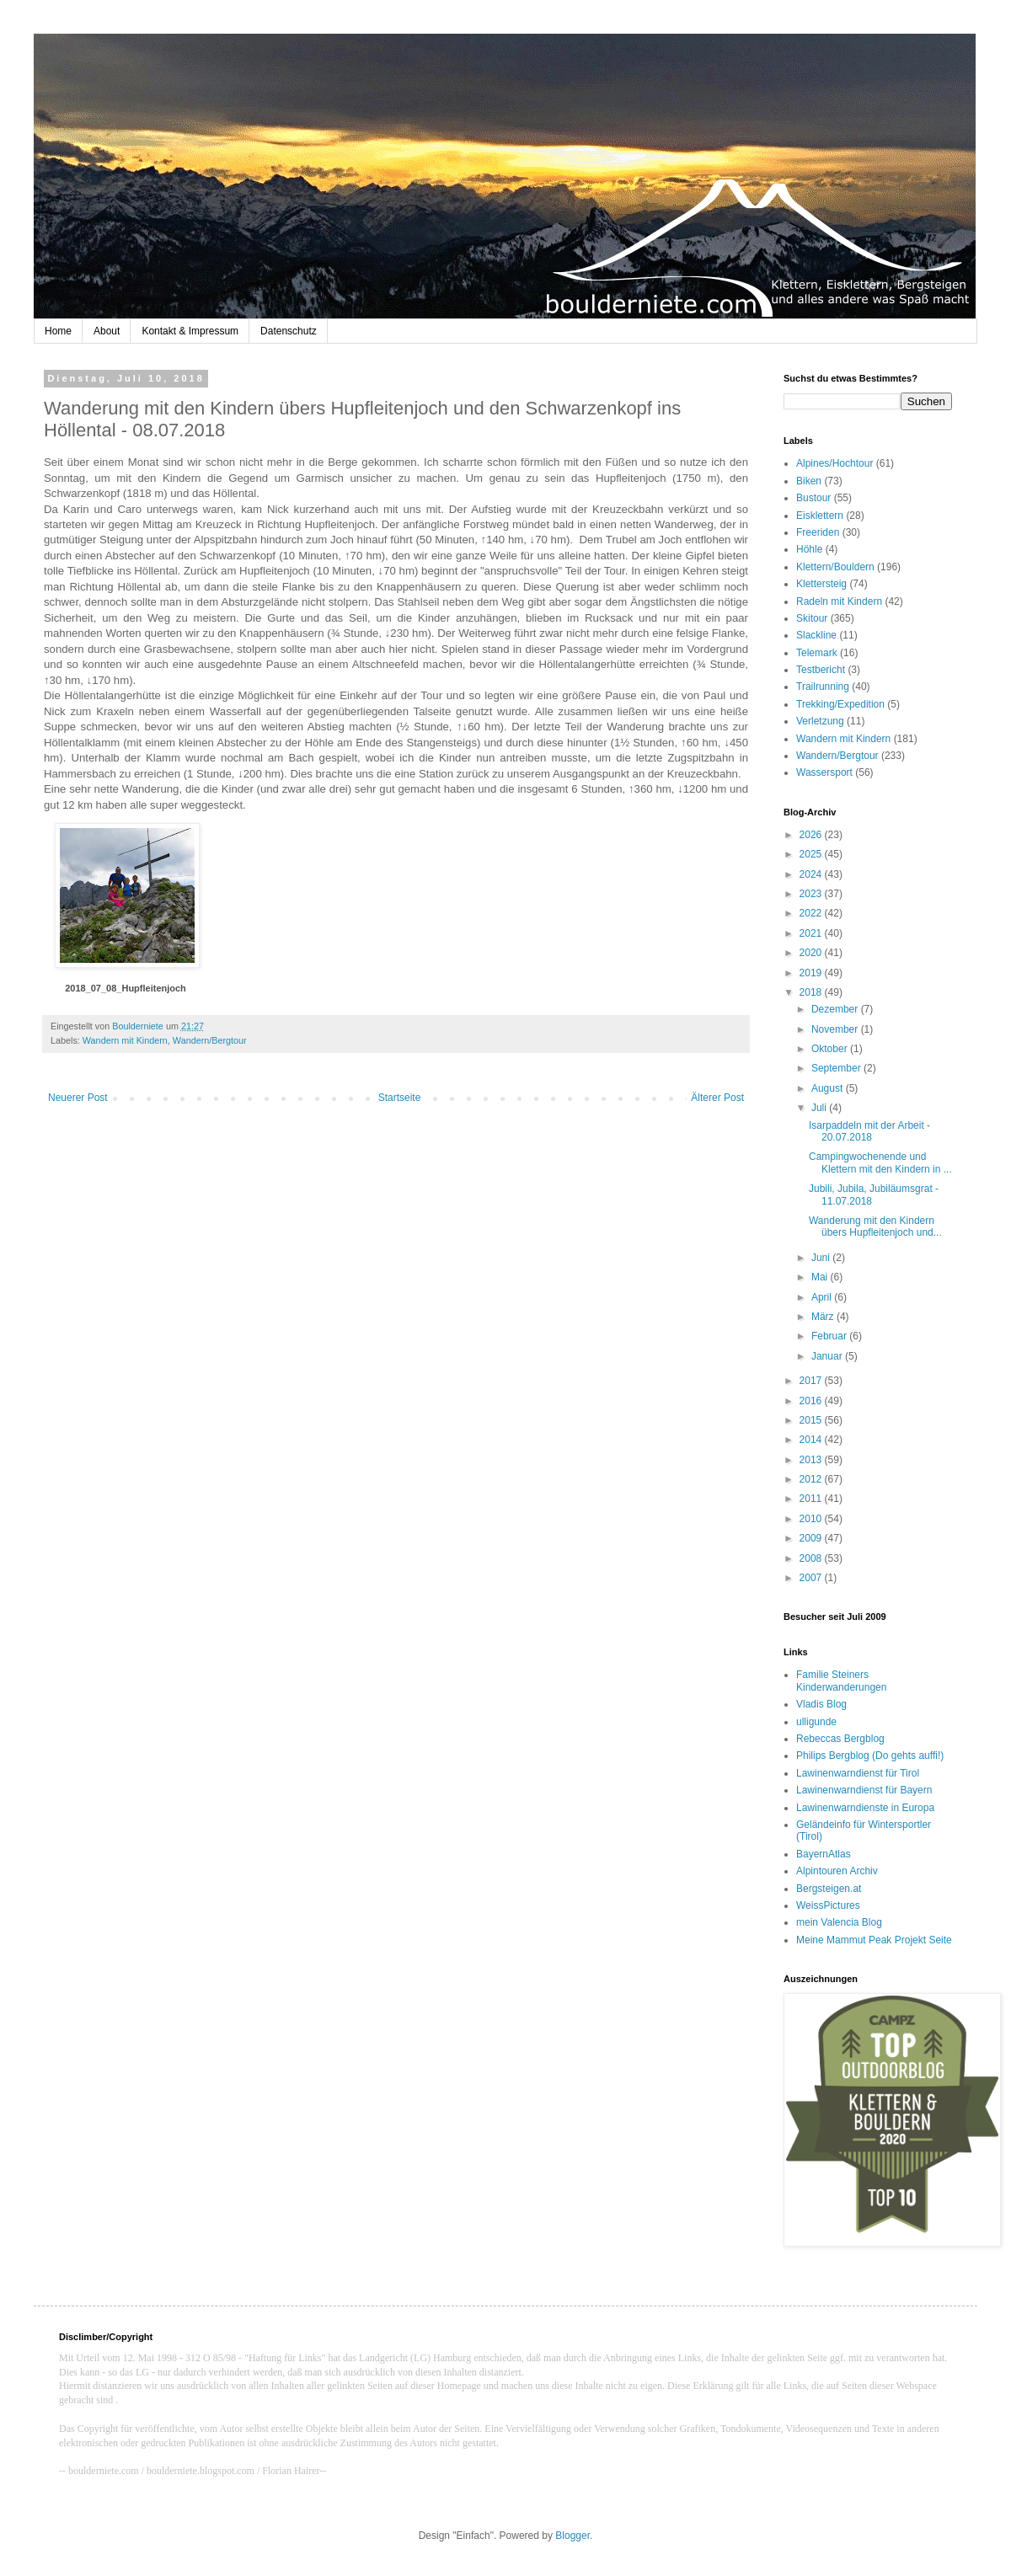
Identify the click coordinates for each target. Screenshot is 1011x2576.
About (107, 331)
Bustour (813, 498)
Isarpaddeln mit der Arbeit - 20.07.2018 (869, 1131)
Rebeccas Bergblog (840, 1739)
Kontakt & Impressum (190, 331)
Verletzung (820, 721)
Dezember (836, 1009)
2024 (812, 874)
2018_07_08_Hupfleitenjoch (125, 988)
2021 (812, 933)
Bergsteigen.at (828, 1889)
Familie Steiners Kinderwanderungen (841, 1680)
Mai (821, 1277)
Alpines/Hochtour (834, 463)
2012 (812, 1479)
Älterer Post (717, 1098)
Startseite (399, 1098)
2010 (812, 1519)
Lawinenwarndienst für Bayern (864, 1790)
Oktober (830, 1049)
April (822, 1297)
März (824, 1317)
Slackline (816, 635)
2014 (812, 1440)
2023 (812, 894)
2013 (812, 1460)
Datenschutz (288, 331)
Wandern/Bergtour (210, 1040)
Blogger (572, 2535)
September (837, 1068)
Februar (830, 1336)
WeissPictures (828, 1905)
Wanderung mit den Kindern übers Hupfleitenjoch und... (875, 1226)
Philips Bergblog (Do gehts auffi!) (870, 1755)
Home (58, 331)
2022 (812, 913)
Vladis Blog (821, 1704)
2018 (812, 992)
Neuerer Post (78, 1098)
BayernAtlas (823, 1854)
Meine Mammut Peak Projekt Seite (874, 1940)
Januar (828, 1356)
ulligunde (816, 1722)
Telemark (816, 653)
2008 (812, 1558)
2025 (812, 854)
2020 (812, 953)
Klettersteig (821, 584)
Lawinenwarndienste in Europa (865, 1808)
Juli (820, 1108)
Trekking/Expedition (840, 704)
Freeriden (817, 532)
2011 (812, 1498)
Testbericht (820, 670)
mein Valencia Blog (839, 1922)
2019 (812, 973)
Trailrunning (822, 686)
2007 (812, 1578)
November (836, 1029)
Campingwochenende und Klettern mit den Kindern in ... (880, 1162)
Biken (808, 481)
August (828, 1088)
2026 (812, 835)
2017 (812, 1381)
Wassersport (824, 772)
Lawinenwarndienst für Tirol (857, 1773)
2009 (812, 1538)
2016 (812, 1401)
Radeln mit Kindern (839, 601)
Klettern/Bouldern (835, 567)
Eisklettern (819, 515)
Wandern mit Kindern (125, 1040)
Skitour (811, 618)
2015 (812, 1420)
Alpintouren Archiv (837, 1871)
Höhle (809, 549)
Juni (821, 1258)
